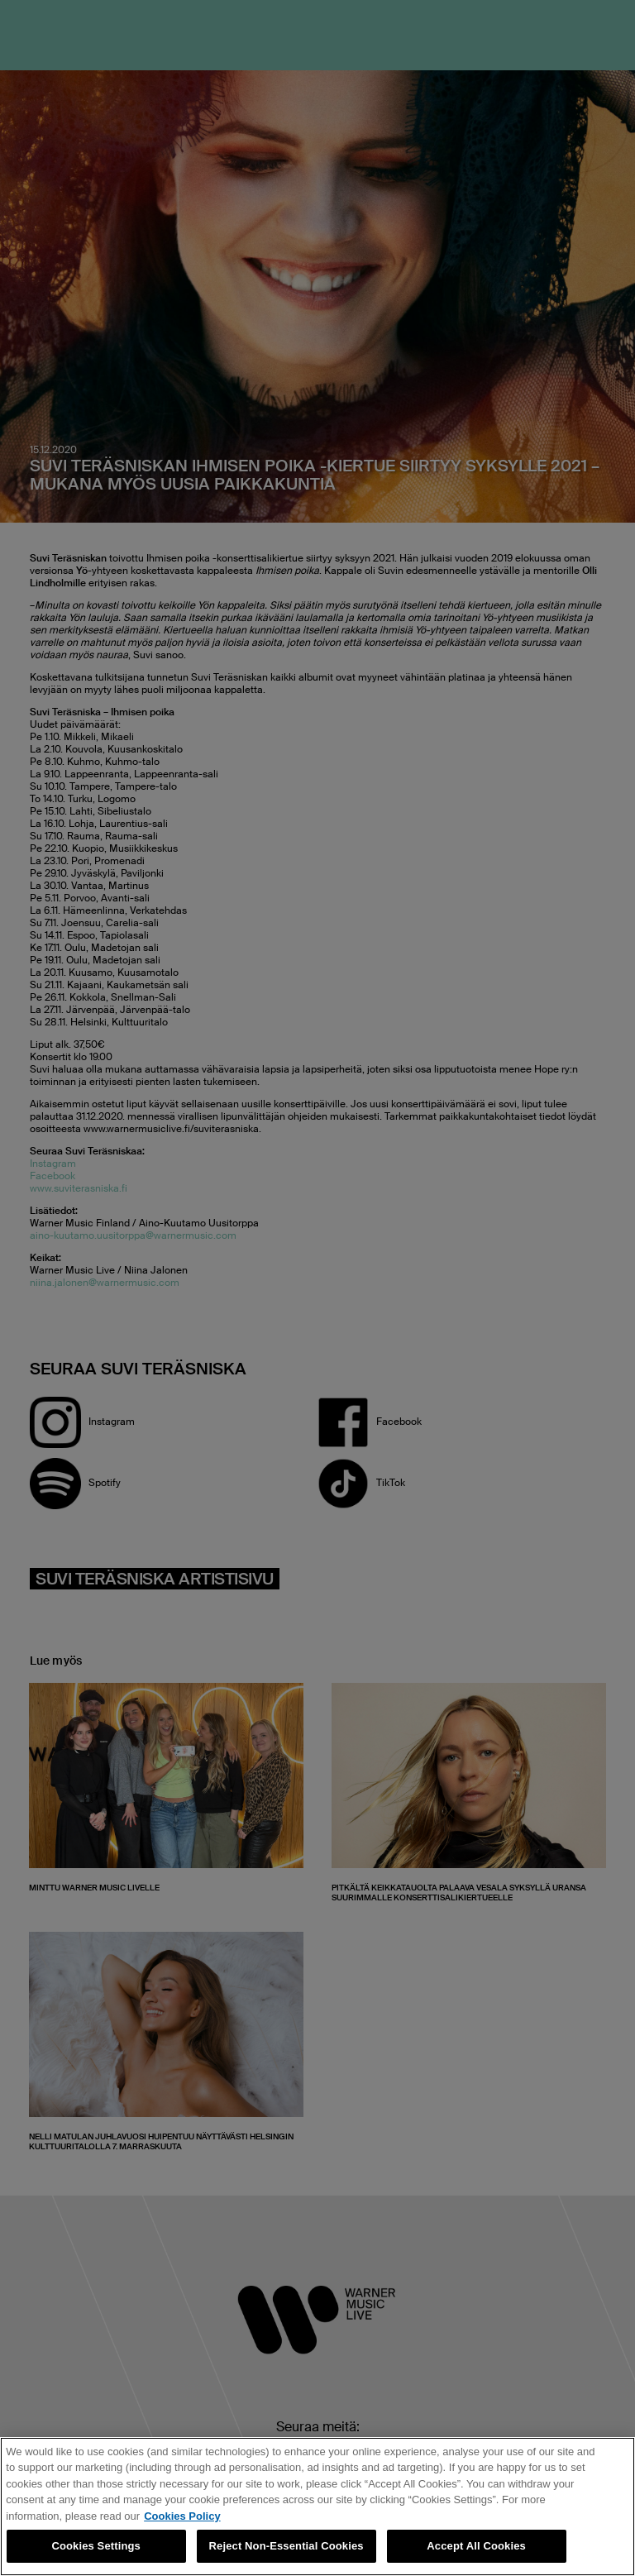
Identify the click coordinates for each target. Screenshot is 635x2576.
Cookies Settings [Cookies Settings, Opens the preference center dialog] (96, 2546)
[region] (317, 2506)
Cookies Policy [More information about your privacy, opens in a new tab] (182, 2516)
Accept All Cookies (476, 2546)
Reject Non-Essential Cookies (286, 2546)
